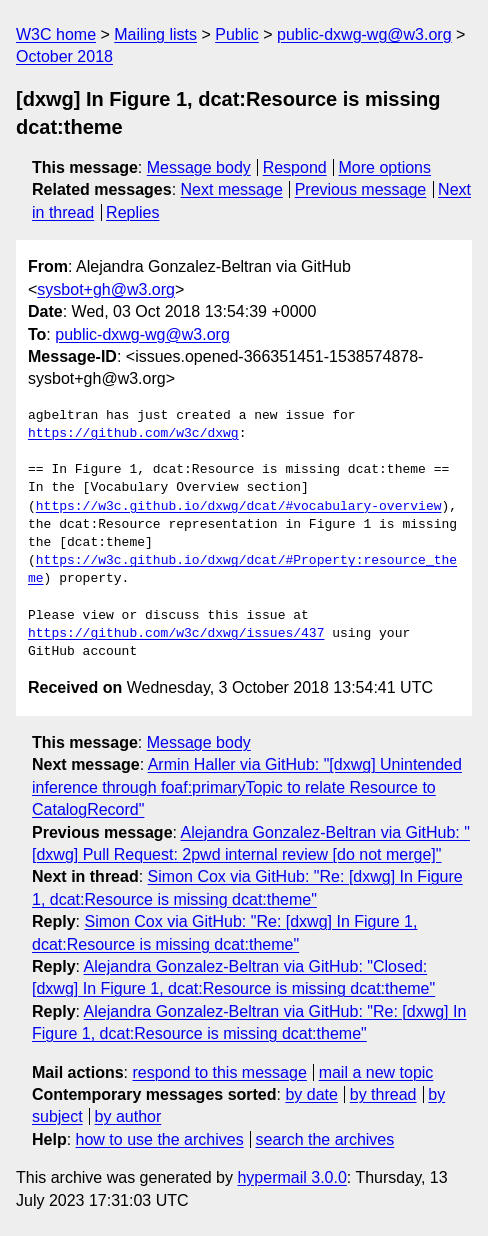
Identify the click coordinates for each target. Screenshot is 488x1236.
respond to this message (219, 1072)
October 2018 (64, 56)
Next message (232, 189)
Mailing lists (155, 34)
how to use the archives (160, 1139)
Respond (295, 167)
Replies (132, 212)
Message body (199, 167)
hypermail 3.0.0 (291, 1177)
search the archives (325, 1139)
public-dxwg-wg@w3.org (364, 34)
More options (385, 167)
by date (311, 1094)
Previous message (361, 189)
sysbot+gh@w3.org (106, 289)
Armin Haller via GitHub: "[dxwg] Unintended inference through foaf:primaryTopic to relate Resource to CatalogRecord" (247, 787)
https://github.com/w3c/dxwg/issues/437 (176, 634)
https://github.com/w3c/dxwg (133, 434)
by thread (383, 1094)
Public (237, 34)
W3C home (56, 34)
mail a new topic (376, 1072)
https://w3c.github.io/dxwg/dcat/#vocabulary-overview (239, 507)
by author (128, 1116)
